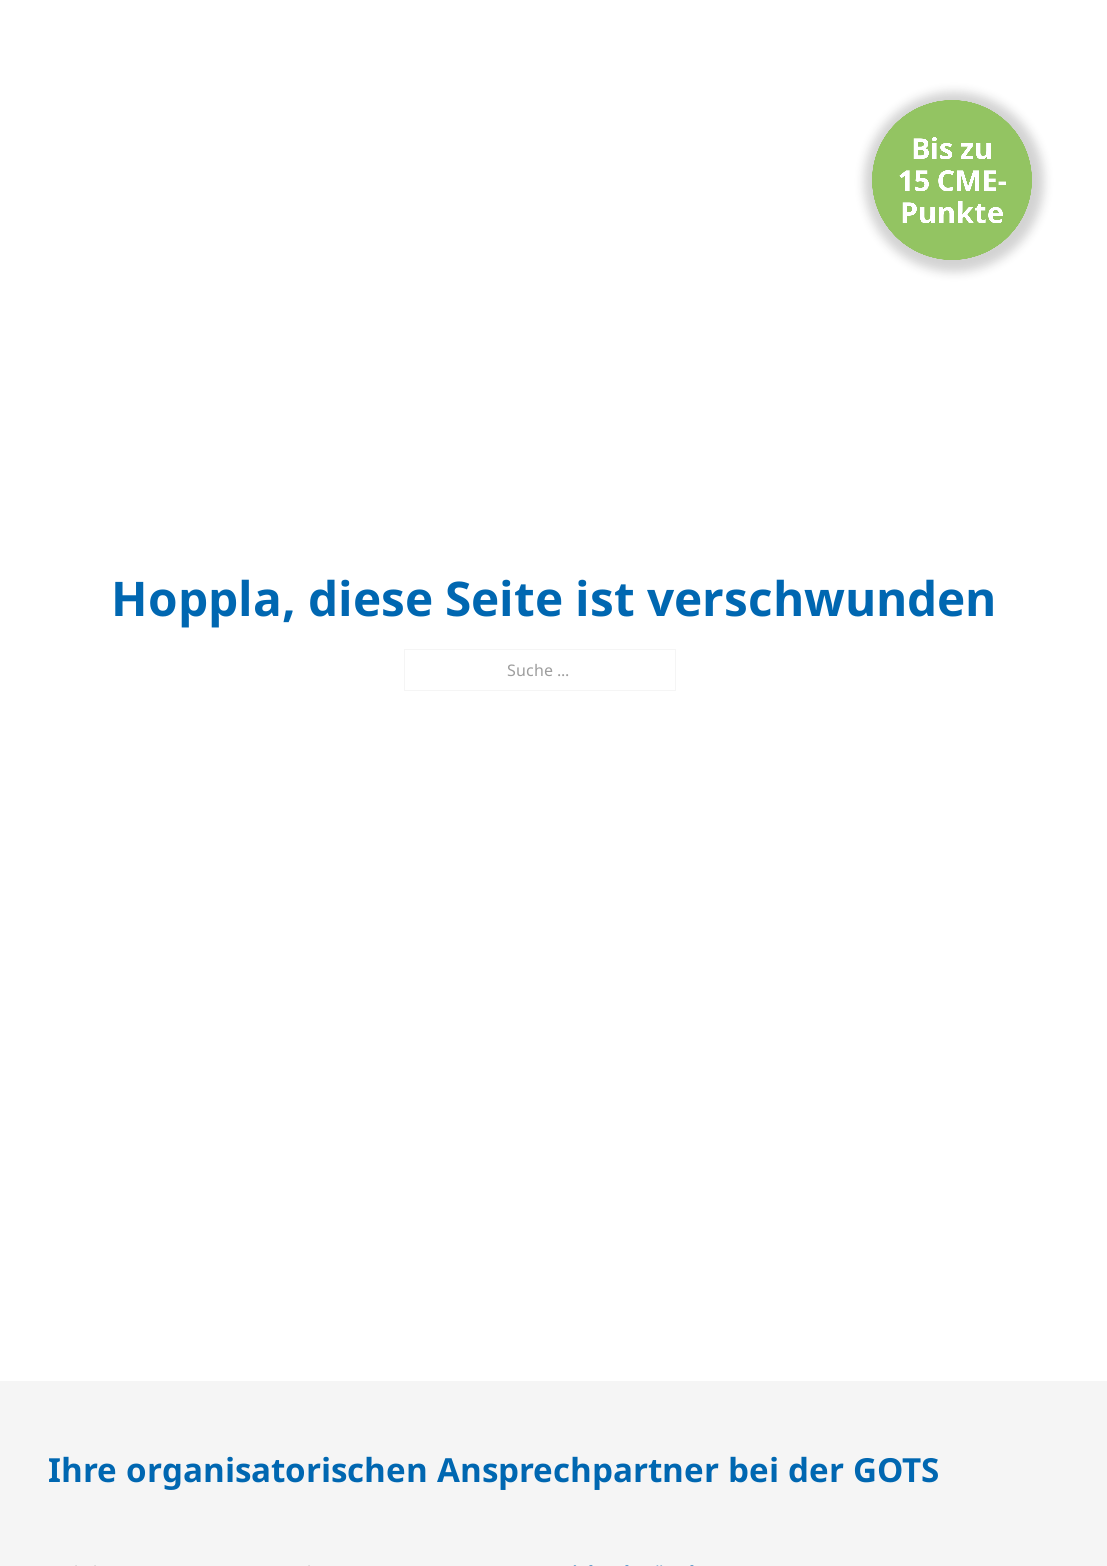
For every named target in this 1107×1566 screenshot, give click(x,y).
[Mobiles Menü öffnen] (1044, 56)
